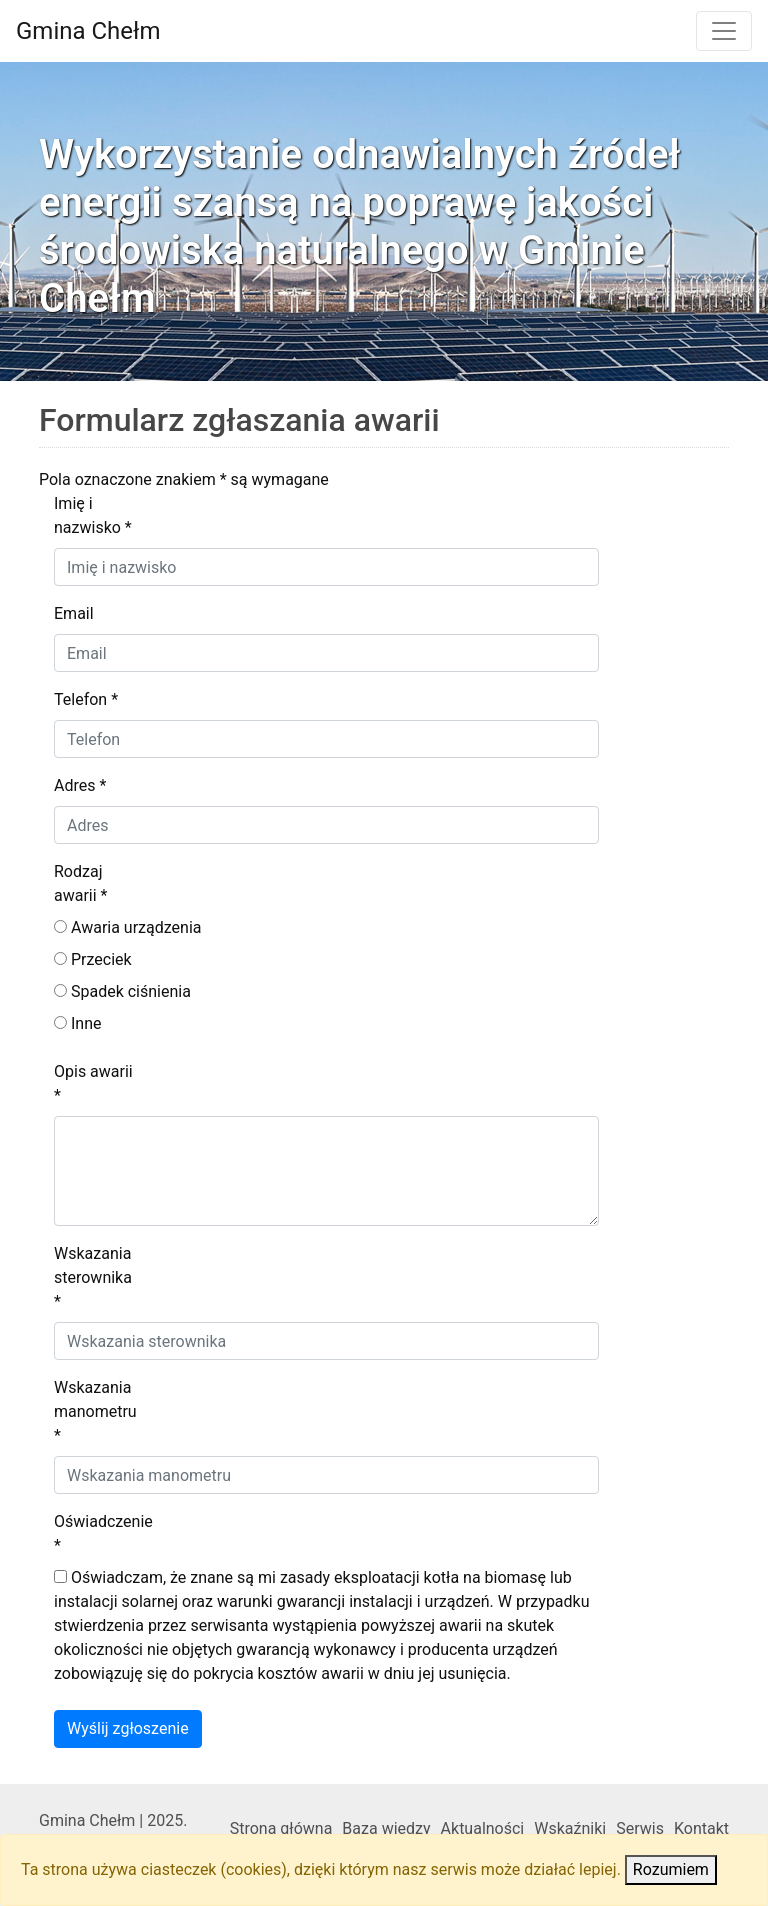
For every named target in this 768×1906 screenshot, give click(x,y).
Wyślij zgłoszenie (128, 1728)
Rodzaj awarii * (81, 883)
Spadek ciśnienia (122, 991)
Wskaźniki (570, 1828)
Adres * (80, 785)
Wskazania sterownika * (93, 1277)
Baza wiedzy (386, 1828)
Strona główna (281, 1828)
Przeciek (93, 959)
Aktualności (483, 1828)
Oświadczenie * (103, 1533)
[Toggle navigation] (724, 31)
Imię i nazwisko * (93, 515)
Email (74, 613)
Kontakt (701, 1828)
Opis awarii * (93, 1083)
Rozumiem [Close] (671, 1869)
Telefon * (86, 699)
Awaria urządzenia (128, 927)
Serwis (640, 1828)
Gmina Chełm (88, 31)
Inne (77, 1023)
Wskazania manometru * (95, 1411)
